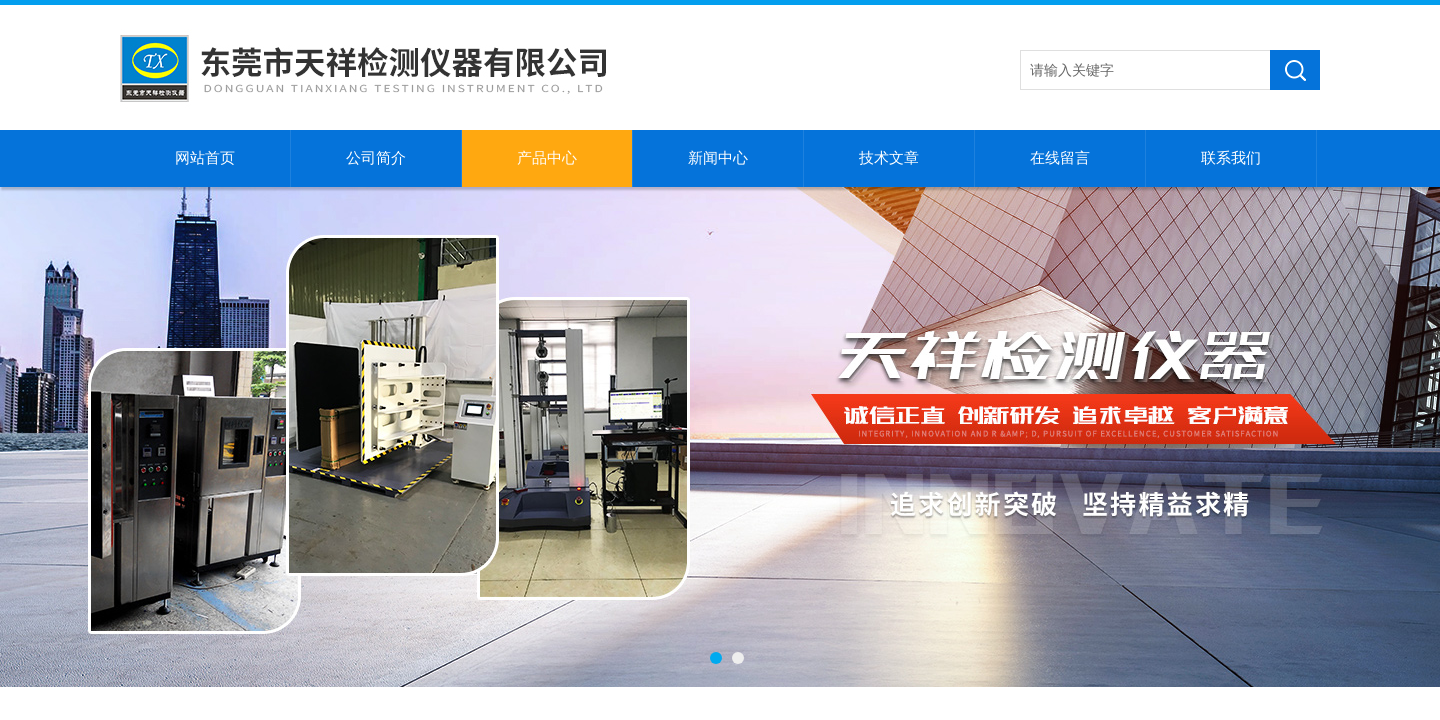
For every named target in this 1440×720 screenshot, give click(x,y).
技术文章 (889, 158)
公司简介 (376, 158)
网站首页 (205, 158)
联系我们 (1231, 158)
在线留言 (1060, 158)
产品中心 (547, 158)
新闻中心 (718, 158)
